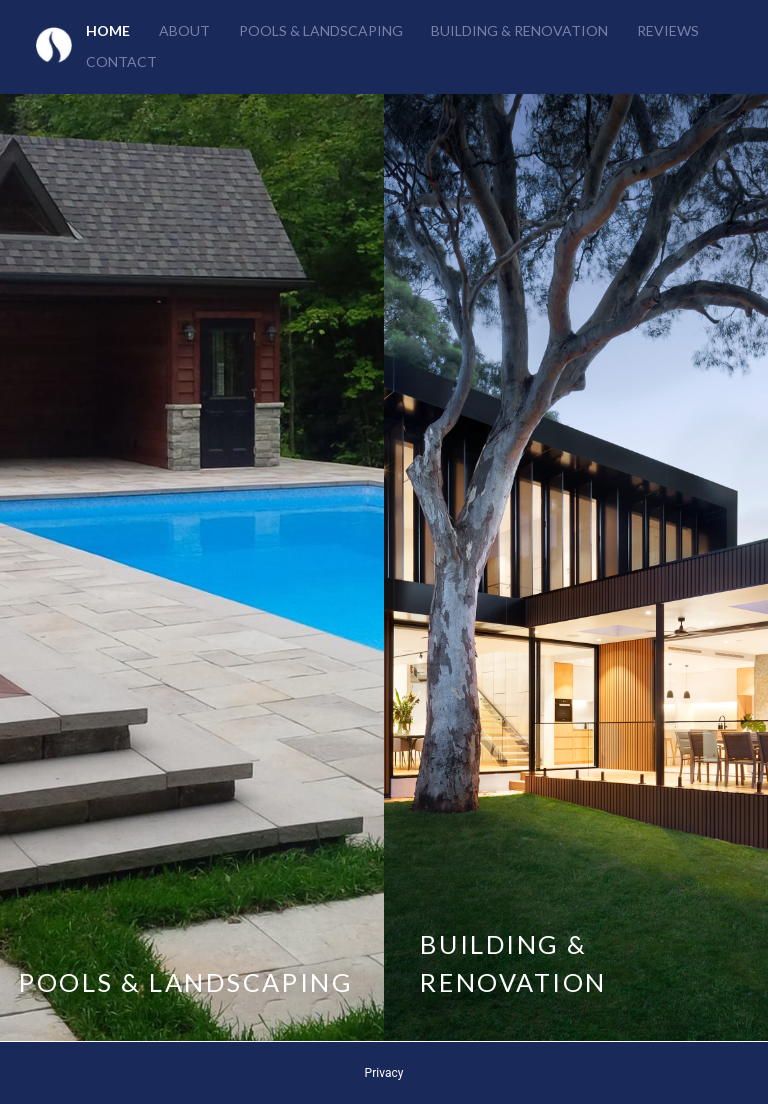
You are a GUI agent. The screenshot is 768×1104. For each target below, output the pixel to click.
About (184, 30)
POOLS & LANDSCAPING (186, 982)
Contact (121, 61)
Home (108, 30)
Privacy (384, 1073)
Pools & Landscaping (321, 30)
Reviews (668, 30)
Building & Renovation (519, 30)
